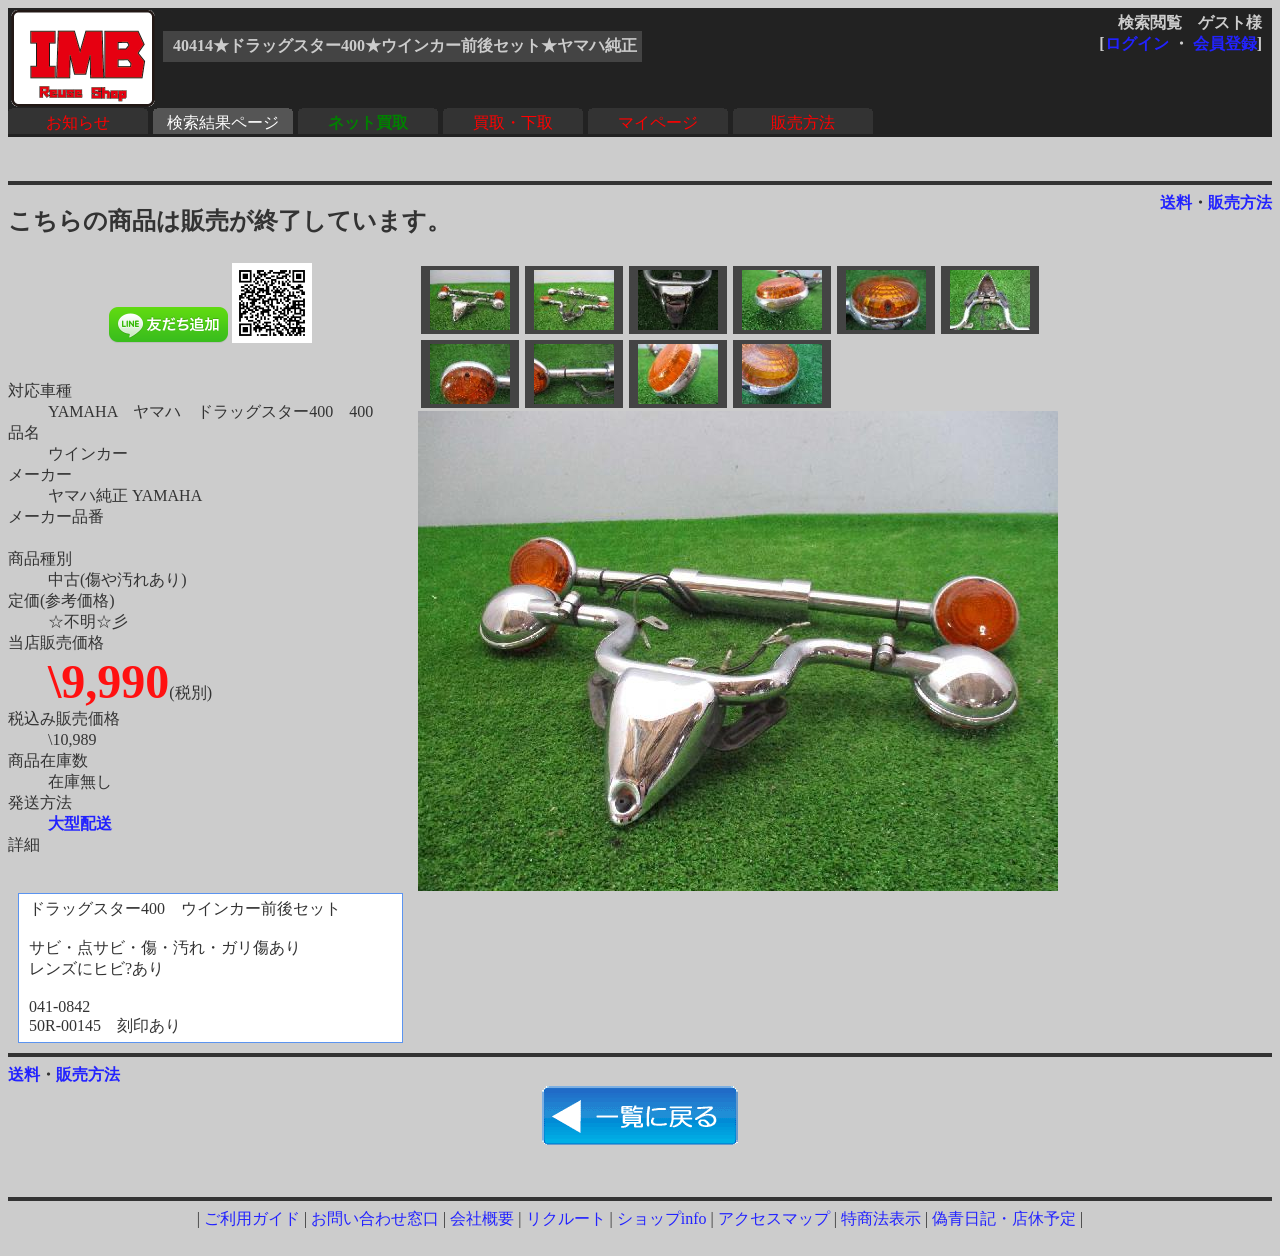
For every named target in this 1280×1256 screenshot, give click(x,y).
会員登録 (1225, 43)
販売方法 (803, 122)
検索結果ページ (223, 122)
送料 (1176, 202)
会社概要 (482, 1218)
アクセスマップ (774, 1218)
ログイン (1137, 43)
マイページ (658, 122)
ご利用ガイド (252, 1218)
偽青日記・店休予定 (1004, 1218)
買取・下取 (513, 122)
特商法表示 (881, 1218)
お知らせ (78, 122)
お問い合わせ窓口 (375, 1218)
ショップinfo (662, 1218)
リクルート (566, 1218)
